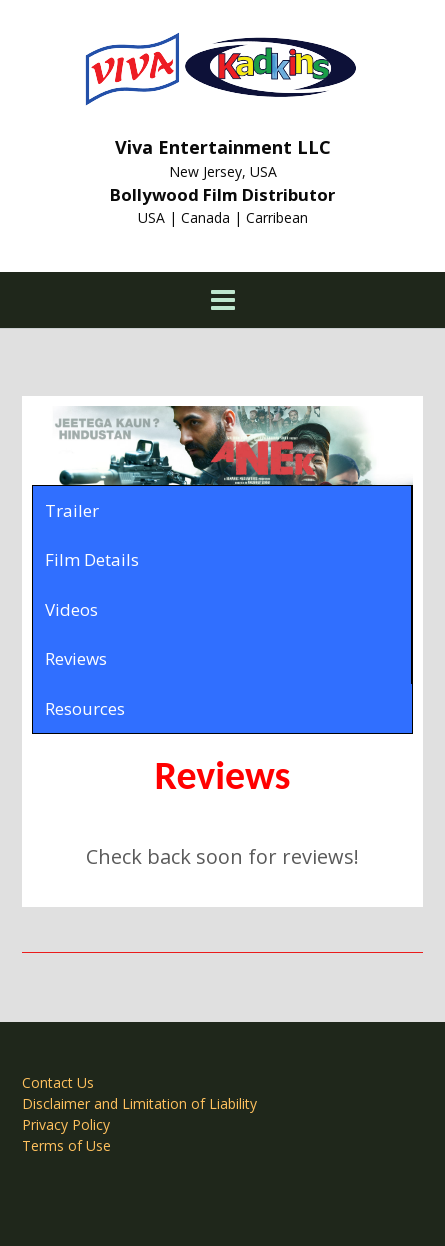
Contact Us (58, 1082)
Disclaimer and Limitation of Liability (139, 1103)
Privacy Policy (66, 1124)
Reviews (76, 658)
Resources (85, 708)
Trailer (72, 510)
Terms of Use (66, 1145)
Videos (71, 609)
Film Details (92, 559)
